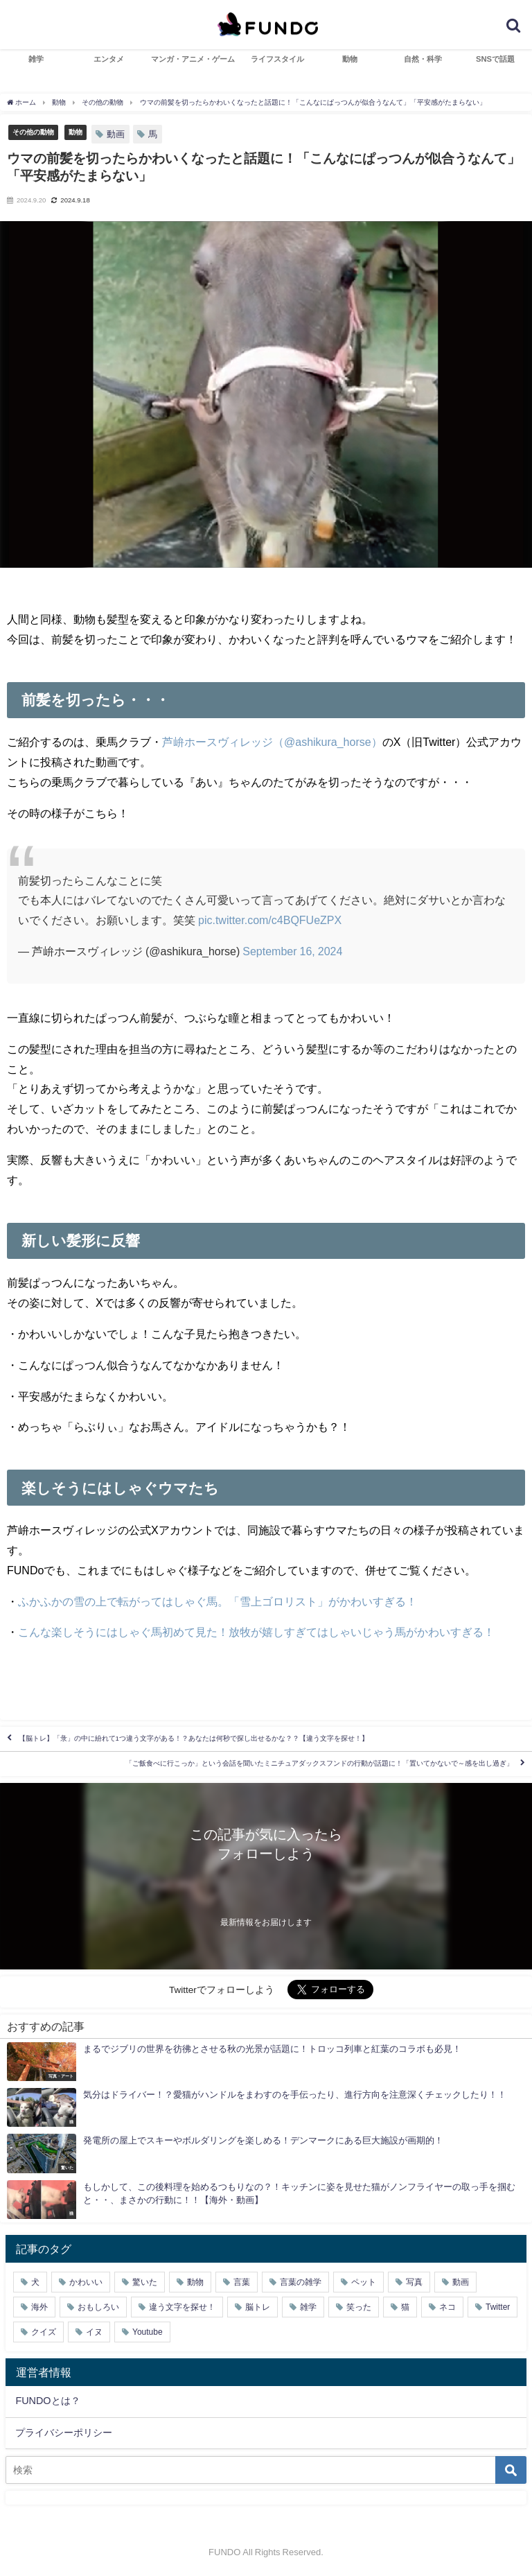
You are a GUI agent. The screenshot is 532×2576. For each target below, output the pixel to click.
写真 (414, 2282)
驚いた (144, 2282)
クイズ (43, 2332)
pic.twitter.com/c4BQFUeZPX (270, 919)
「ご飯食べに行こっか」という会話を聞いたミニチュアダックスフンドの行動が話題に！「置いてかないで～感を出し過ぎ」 (319, 1764)
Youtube (147, 2332)
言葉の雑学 (300, 2282)
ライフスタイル (277, 59)
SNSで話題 (495, 59)
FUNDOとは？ (47, 2400)
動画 (116, 134)
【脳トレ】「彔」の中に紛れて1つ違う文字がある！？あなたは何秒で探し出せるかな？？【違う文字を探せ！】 (194, 1739)
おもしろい (98, 2307)
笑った (358, 2307)
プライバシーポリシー (63, 2432)
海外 (39, 2307)
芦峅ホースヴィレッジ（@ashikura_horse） (272, 741)
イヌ (94, 2332)
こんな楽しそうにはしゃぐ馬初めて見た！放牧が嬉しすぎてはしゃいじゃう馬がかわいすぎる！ (256, 1631)
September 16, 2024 (292, 951)
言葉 (241, 2282)
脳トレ (257, 2307)
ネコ (447, 2307)
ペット (363, 2282)
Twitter (498, 2307)
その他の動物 (33, 131)
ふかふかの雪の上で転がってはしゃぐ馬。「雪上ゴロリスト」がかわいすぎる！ (217, 1601)
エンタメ (109, 59)
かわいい (86, 2282)
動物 (349, 59)
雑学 (36, 59)
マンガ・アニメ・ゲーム (193, 59)
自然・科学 (423, 59)
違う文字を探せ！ (182, 2307)
